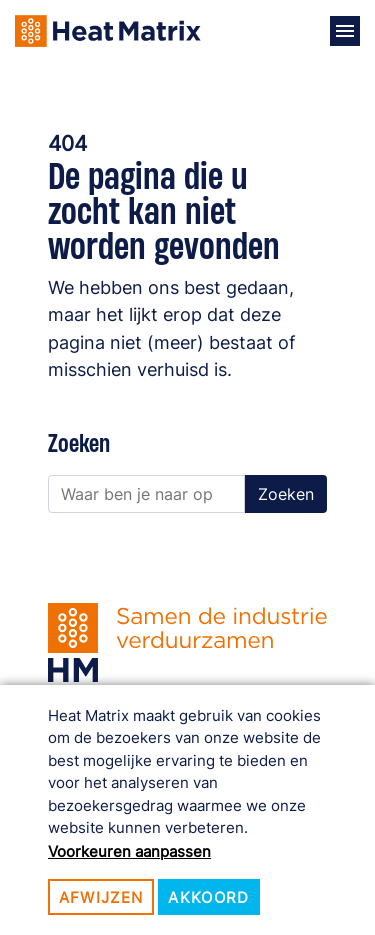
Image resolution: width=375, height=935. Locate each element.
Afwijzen (101, 897)
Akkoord (208, 897)
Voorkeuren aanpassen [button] (129, 851)
